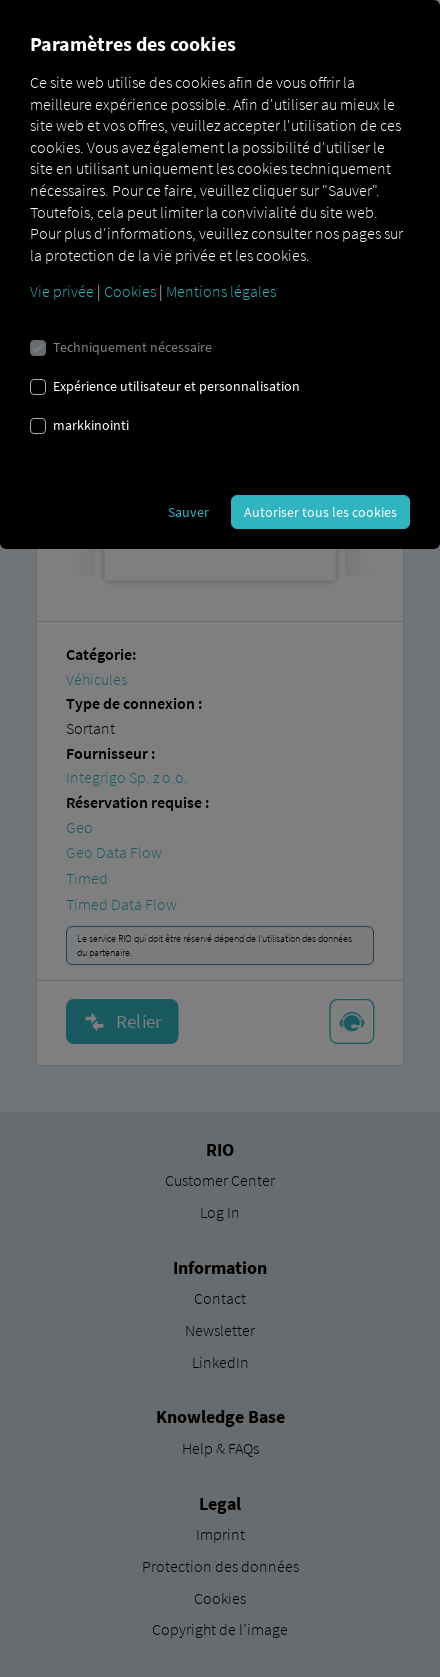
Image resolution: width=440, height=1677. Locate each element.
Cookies (130, 291)
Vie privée (62, 291)
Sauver (188, 512)
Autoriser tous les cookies (320, 512)
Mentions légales (221, 291)
